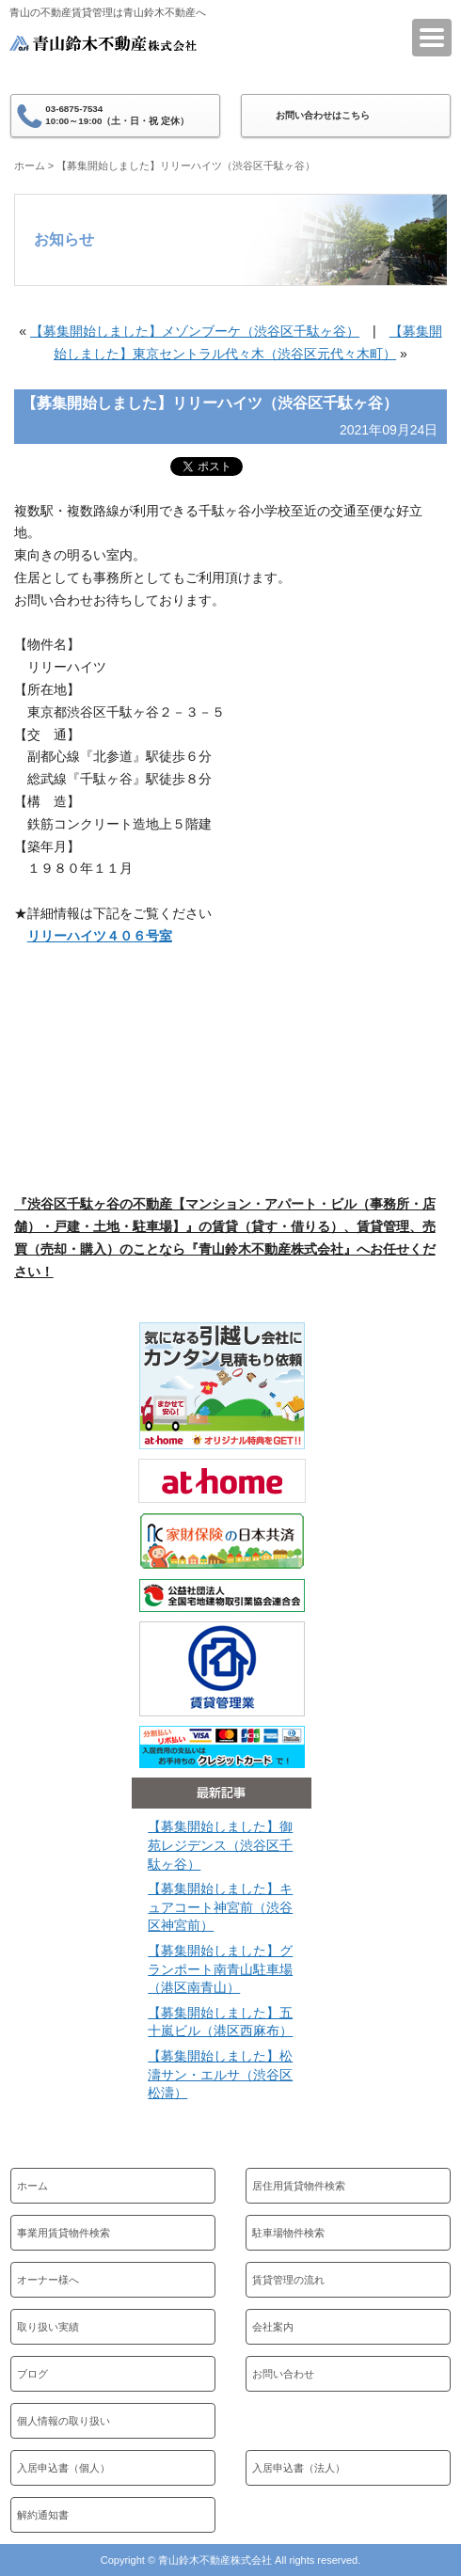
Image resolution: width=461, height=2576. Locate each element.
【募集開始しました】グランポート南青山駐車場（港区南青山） (220, 1969)
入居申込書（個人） (63, 2467)
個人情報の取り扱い (63, 2420)
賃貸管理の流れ (288, 2279)
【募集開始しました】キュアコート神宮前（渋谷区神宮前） (220, 1907)
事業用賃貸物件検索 (63, 2232)
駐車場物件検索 (288, 2232)
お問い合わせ (283, 2373)
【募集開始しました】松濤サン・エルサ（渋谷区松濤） (220, 2074)
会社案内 (273, 2326)
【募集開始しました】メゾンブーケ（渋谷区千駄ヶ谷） (194, 331)
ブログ (32, 2373)
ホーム (29, 165)
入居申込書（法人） (298, 2467)
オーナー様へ (48, 2279)
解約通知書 (43, 2515)
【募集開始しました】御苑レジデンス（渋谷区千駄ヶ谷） (220, 1845)
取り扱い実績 (48, 2326)
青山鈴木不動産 (103, 55)
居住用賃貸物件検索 (298, 2185)
